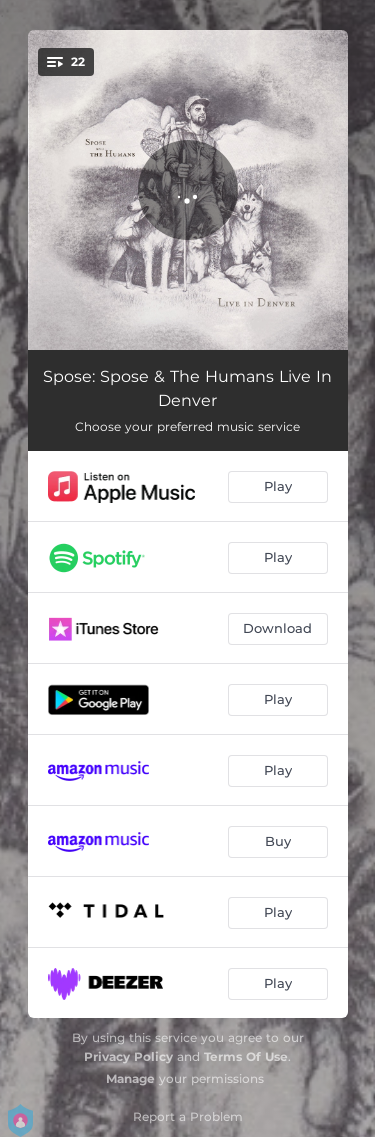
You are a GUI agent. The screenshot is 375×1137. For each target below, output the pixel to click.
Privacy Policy (128, 1056)
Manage (130, 1078)
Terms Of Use (246, 1056)
